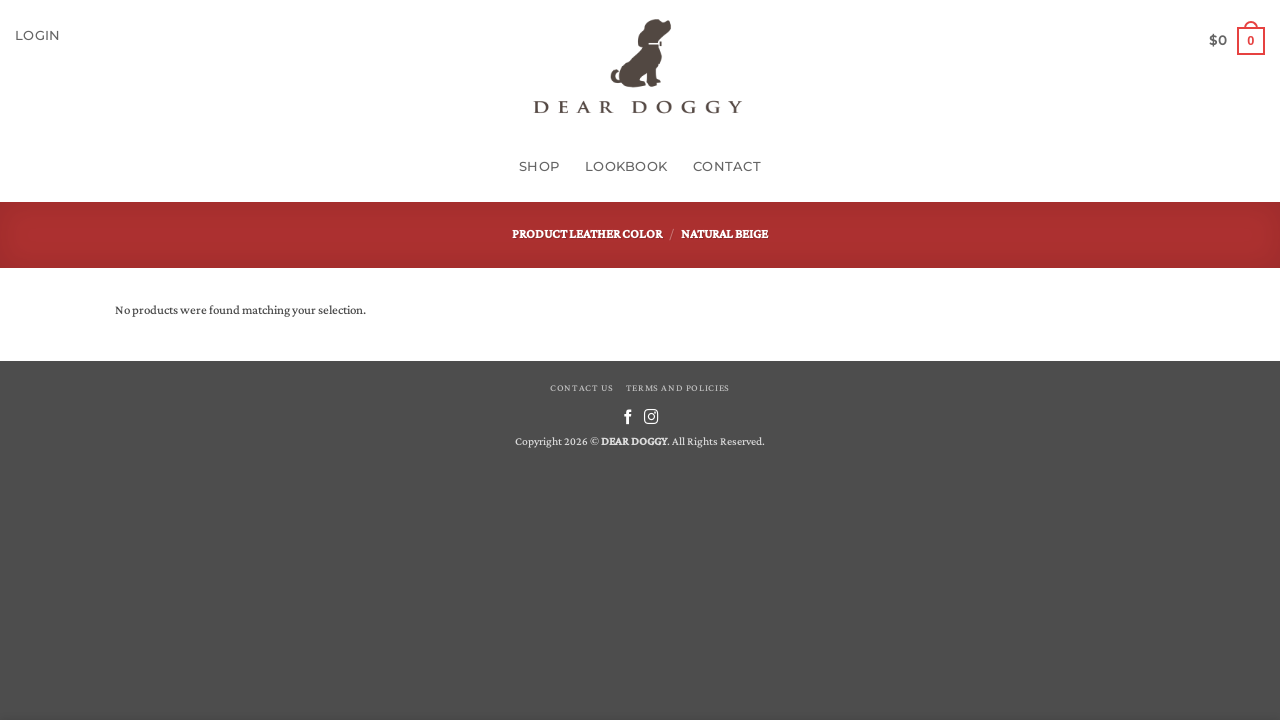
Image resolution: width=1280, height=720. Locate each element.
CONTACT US (581, 388)
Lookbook (626, 166)
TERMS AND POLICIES (678, 388)
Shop (539, 166)
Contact (727, 166)
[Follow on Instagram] (651, 418)
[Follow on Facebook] (628, 418)
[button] (37, 36)
